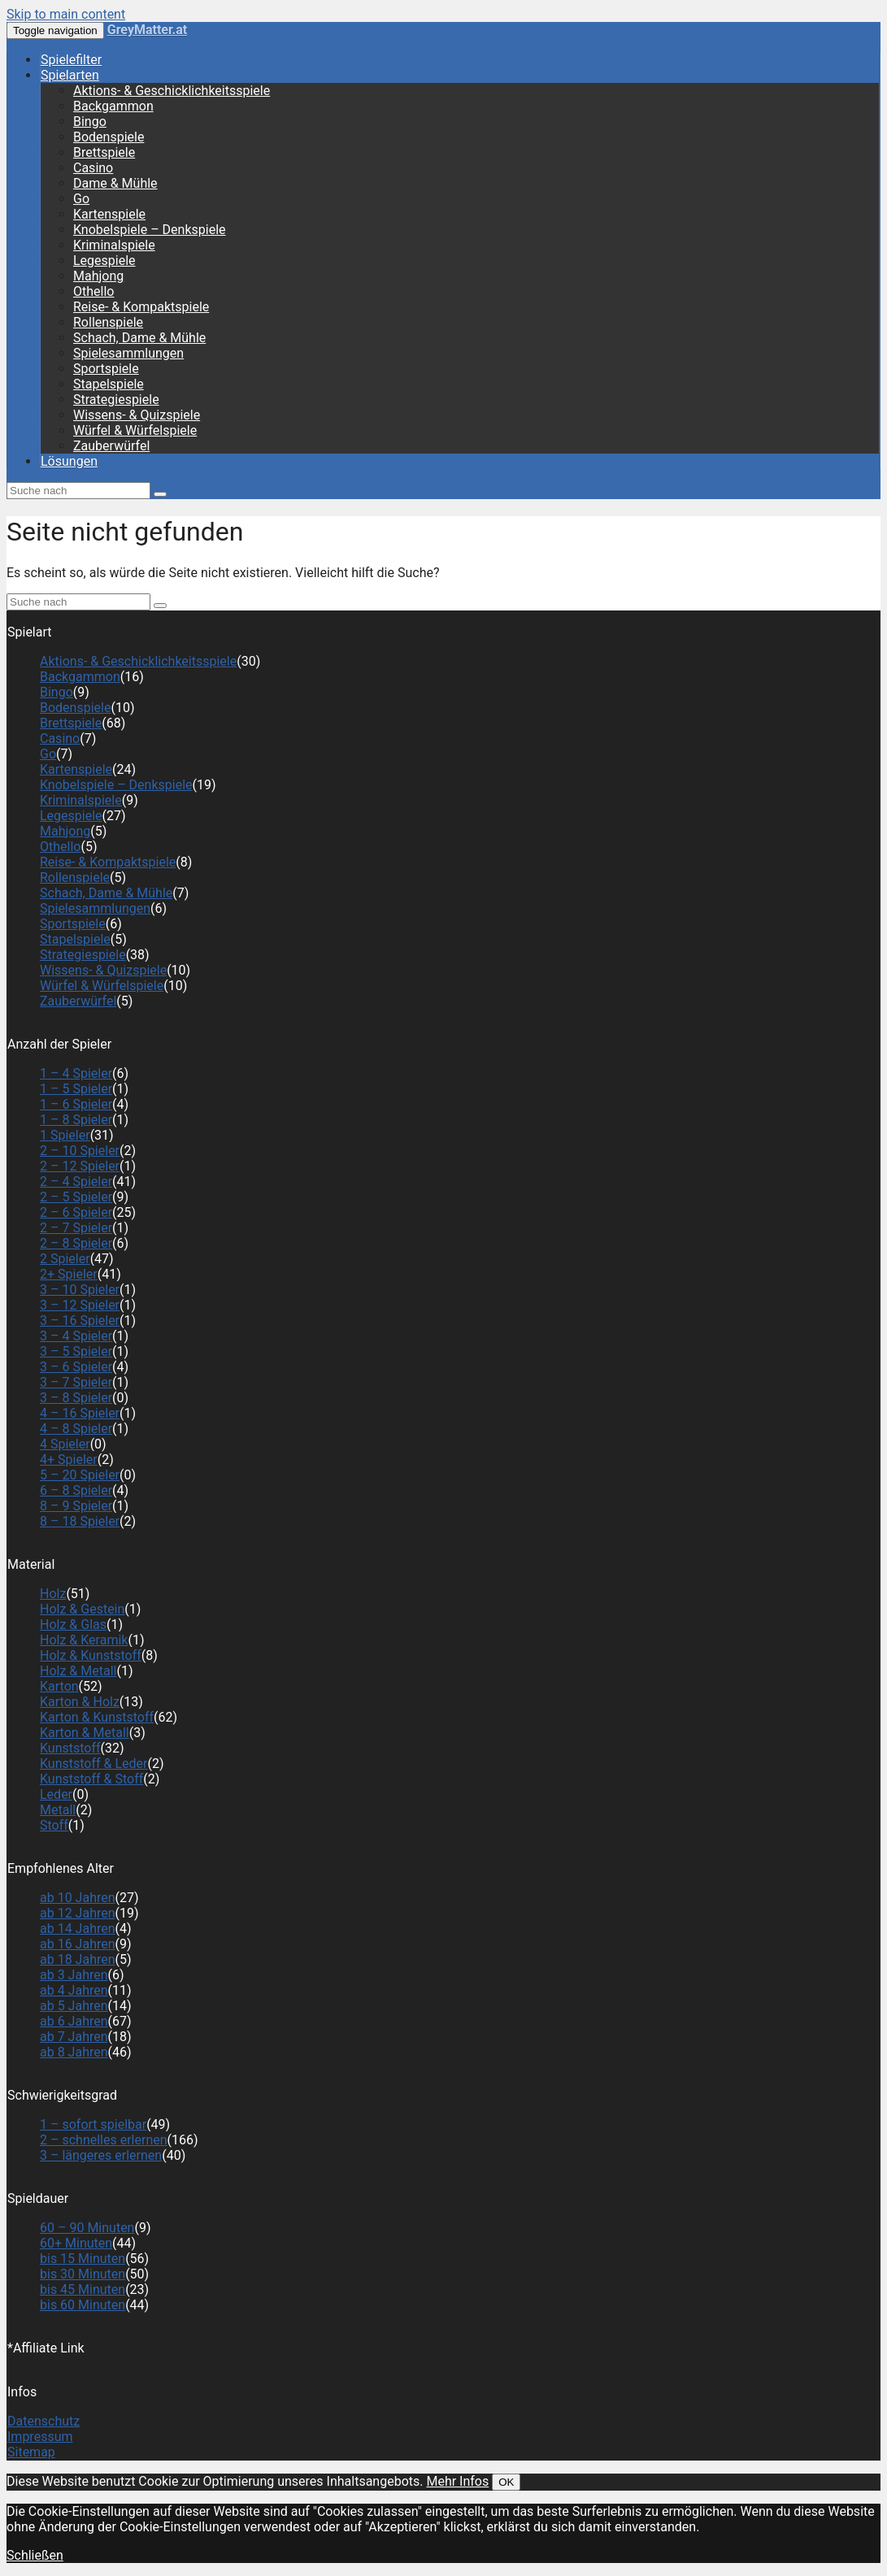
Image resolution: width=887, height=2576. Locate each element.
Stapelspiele (108, 384)
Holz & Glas (73, 1624)
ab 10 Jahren (77, 1897)
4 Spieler (65, 1444)
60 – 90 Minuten (87, 2227)
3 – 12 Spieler (80, 1305)
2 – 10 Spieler (80, 1150)
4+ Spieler (69, 1459)
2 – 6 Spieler (76, 1212)
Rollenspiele (108, 322)
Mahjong (98, 276)
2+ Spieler (69, 1274)
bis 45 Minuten (82, 2289)
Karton (59, 1686)
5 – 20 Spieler (80, 1475)
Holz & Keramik (84, 1640)
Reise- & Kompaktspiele (141, 307)
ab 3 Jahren (74, 1975)
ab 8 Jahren (74, 2052)
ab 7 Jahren (74, 2036)
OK (506, 2482)
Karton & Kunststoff (97, 1717)
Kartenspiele (109, 214)
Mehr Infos (457, 2481)
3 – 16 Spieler (80, 1320)
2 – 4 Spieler (76, 1181)
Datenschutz (43, 2421)
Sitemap (31, 2452)
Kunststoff (70, 1748)
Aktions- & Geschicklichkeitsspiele (171, 90)
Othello (93, 291)
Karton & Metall (84, 1732)
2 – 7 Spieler (76, 1228)
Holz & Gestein (82, 1609)
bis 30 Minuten (82, 2274)
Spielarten (70, 75)
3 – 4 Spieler (76, 1336)
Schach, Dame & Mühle (139, 337)
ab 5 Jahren (74, 2005)
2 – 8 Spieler (76, 1243)
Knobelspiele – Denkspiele (149, 229)
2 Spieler (65, 1258)
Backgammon (113, 106)
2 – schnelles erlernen (103, 2140)
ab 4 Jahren (74, 1990)
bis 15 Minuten (82, 2258)
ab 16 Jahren (77, 1944)
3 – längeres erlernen (101, 2155)
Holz (53, 1593)
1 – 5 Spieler (76, 1089)
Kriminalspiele (114, 245)
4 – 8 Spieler (76, 1428)
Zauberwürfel (111, 446)
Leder (56, 1794)
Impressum (40, 2436)
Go (81, 198)
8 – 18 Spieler (80, 1521)
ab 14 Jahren (77, 1928)
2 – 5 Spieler (76, 1197)
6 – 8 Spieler (76, 1490)
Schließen (35, 2555)
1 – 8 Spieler (76, 1119)
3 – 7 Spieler (76, 1382)
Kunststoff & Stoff (91, 1779)
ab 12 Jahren (77, 1913)
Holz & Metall (78, 1671)
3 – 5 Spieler (76, 1351)
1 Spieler (65, 1135)
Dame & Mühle (115, 183)
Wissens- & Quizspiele (136, 415)
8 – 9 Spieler (76, 1506)
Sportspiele (106, 368)
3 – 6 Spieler (76, 1367)
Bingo (90, 121)
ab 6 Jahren (74, 2021)
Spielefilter (71, 59)
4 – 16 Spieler (80, 1413)
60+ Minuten (76, 2243)
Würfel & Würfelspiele (135, 430)
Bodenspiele (108, 137)
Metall (58, 1810)
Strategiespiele (116, 399)
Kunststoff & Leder (94, 1763)
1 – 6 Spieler (76, 1104)
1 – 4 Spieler (76, 1073)
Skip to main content (66, 14)
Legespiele (104, 260)
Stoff (54, 1825)
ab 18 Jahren (77, 1959)
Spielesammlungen (128, 353)
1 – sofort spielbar (93, 2124)
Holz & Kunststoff (90, 1655)
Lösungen (69, 461)
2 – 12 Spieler (80, 1166)
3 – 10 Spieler (80, 1289)
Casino (93, 168)
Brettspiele (104, 152)
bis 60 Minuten (82, 2305)
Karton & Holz (80, 1701)
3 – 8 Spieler (76, 1397)
